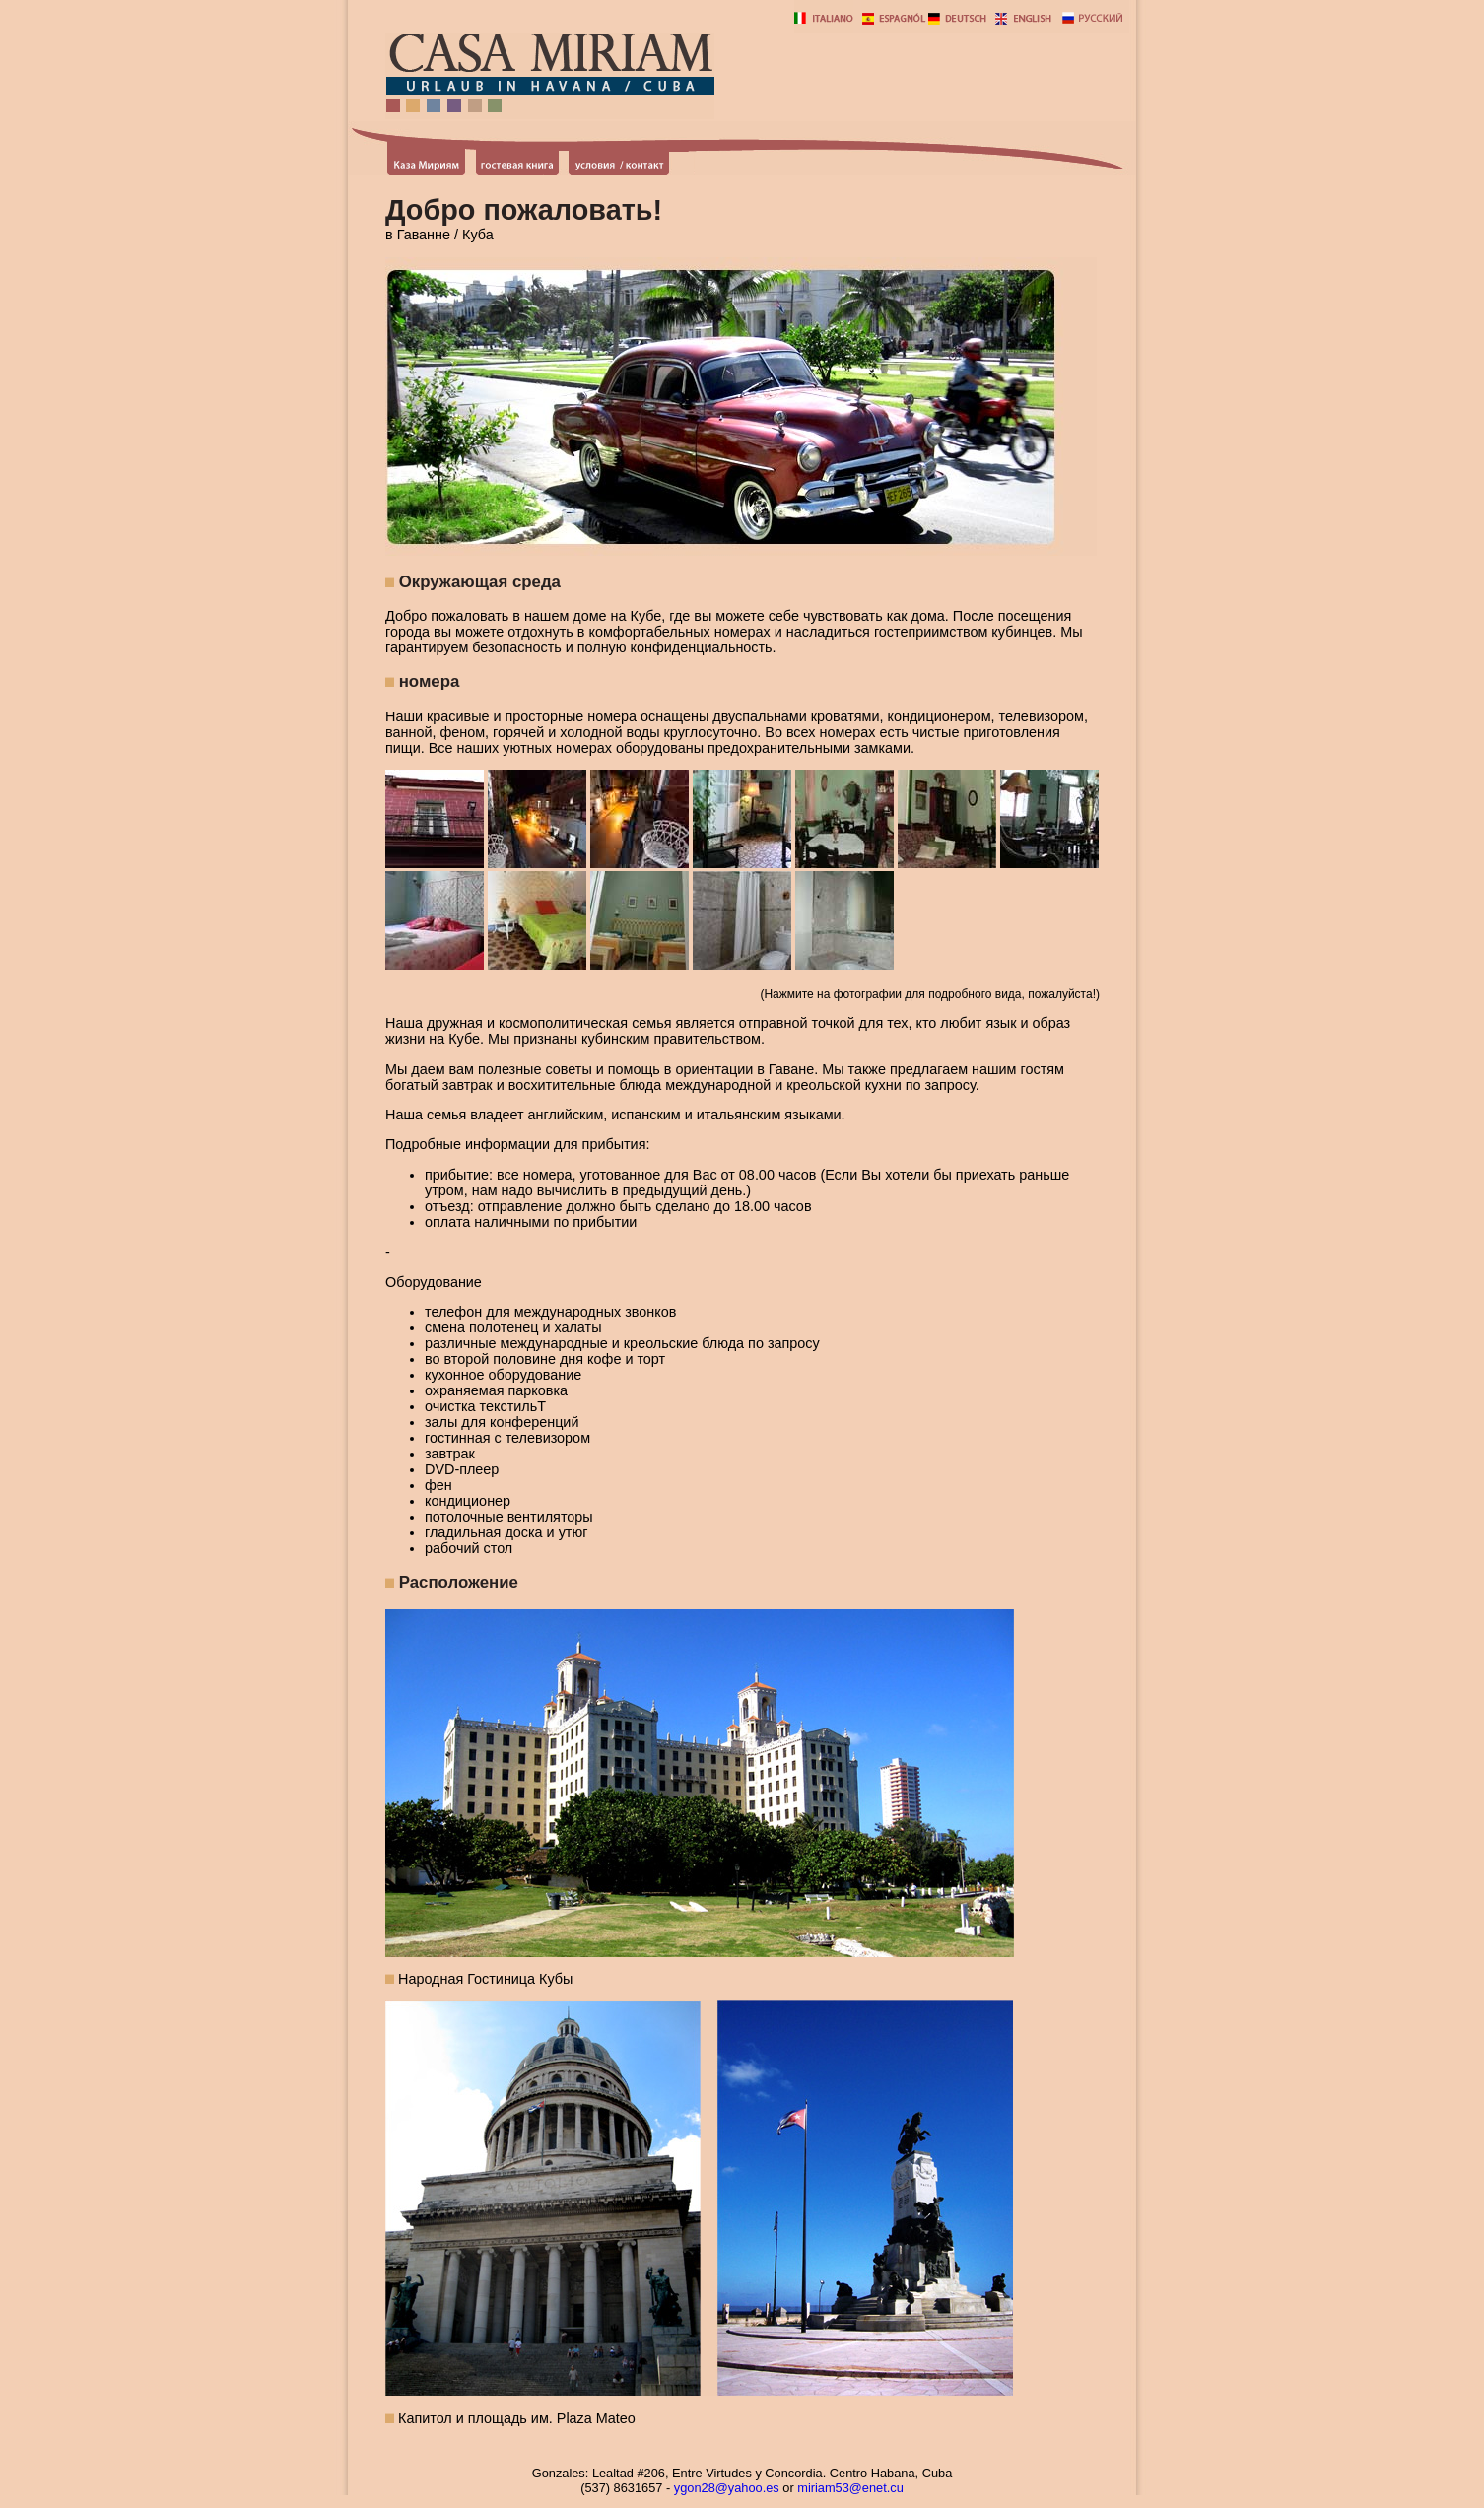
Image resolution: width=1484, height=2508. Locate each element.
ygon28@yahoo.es (726, 2487)
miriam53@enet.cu (850, 2487)
